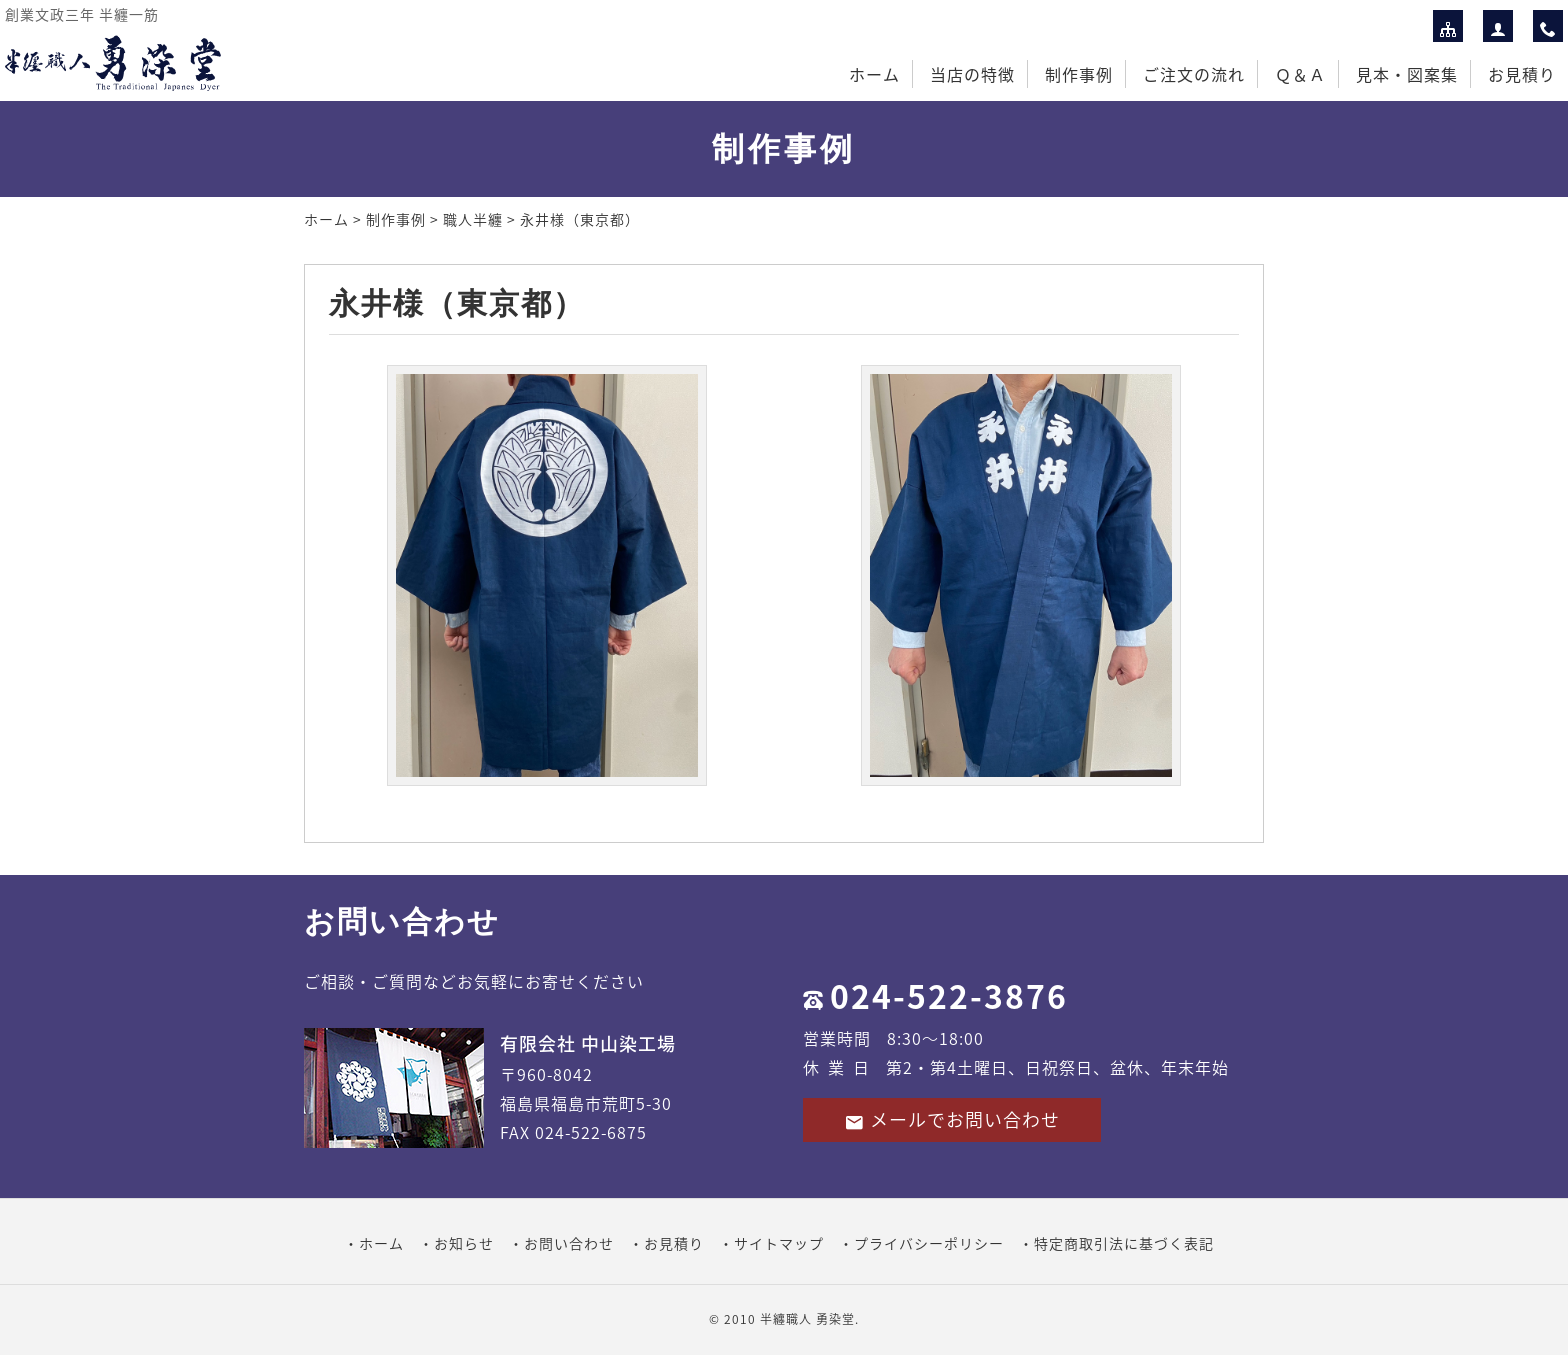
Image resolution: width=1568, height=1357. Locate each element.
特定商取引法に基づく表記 (1124, 1243)
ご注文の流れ (1194, 74)
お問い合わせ (569, 1243)
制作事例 (1079, 74)
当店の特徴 (972, 74)
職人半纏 (473, 219)
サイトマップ (779, 1243)
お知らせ (464, 1243)
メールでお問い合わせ (952, 1119)
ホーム (874, 74)
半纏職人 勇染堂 (807, 1319)
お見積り (1522, 74)
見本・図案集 (1407, 74)
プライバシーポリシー (929, 1243)
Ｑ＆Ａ (1300, 74)
